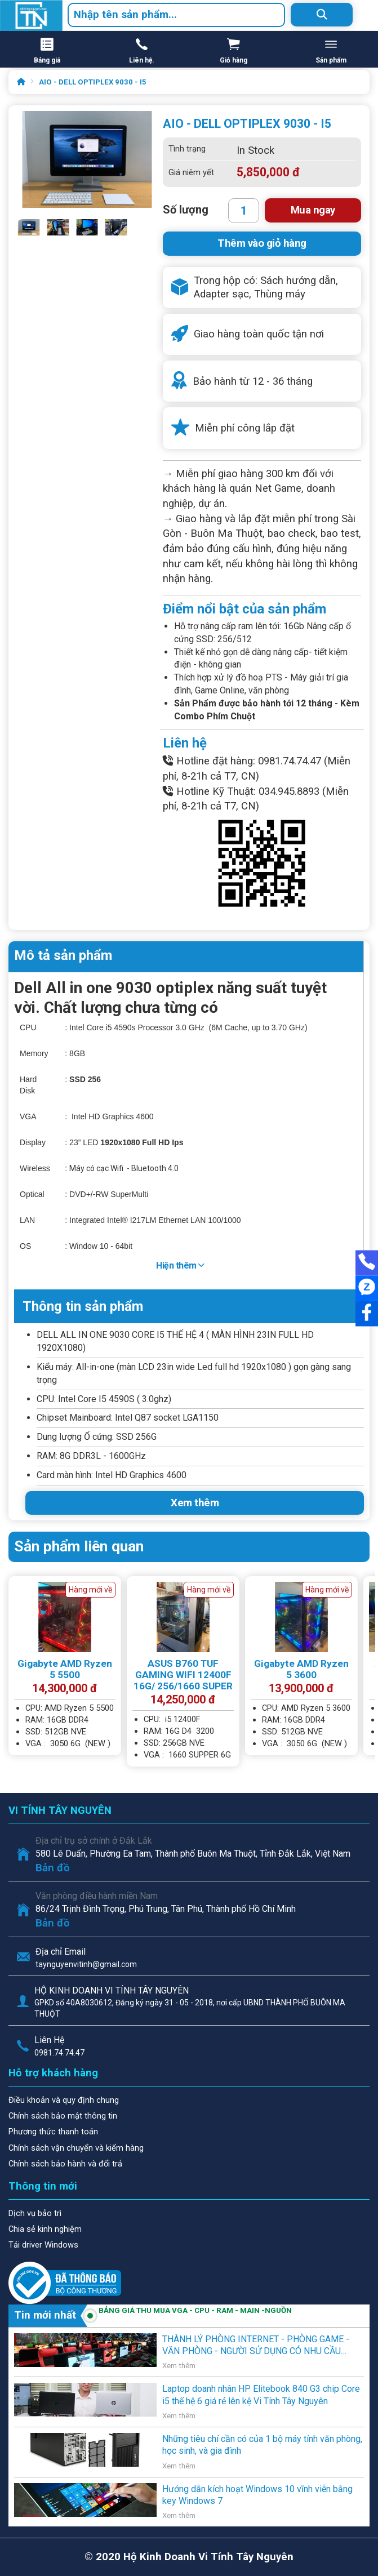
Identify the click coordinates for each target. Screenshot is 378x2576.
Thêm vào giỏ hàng (261, 243)
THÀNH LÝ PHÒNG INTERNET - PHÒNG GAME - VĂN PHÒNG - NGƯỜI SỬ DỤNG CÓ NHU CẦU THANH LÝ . (255, 2345)
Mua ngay (313, 210)
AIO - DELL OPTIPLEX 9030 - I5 (92, 82)
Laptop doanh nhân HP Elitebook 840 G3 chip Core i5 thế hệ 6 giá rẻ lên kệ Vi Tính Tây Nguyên (261, 2394)
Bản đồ (52, 1868)
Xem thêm (195, 1503)
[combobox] (176, 15)
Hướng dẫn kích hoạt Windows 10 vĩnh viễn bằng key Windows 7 (257, 2495)
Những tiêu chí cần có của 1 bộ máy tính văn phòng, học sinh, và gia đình (262, 2444)
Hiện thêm (180, 1265)
